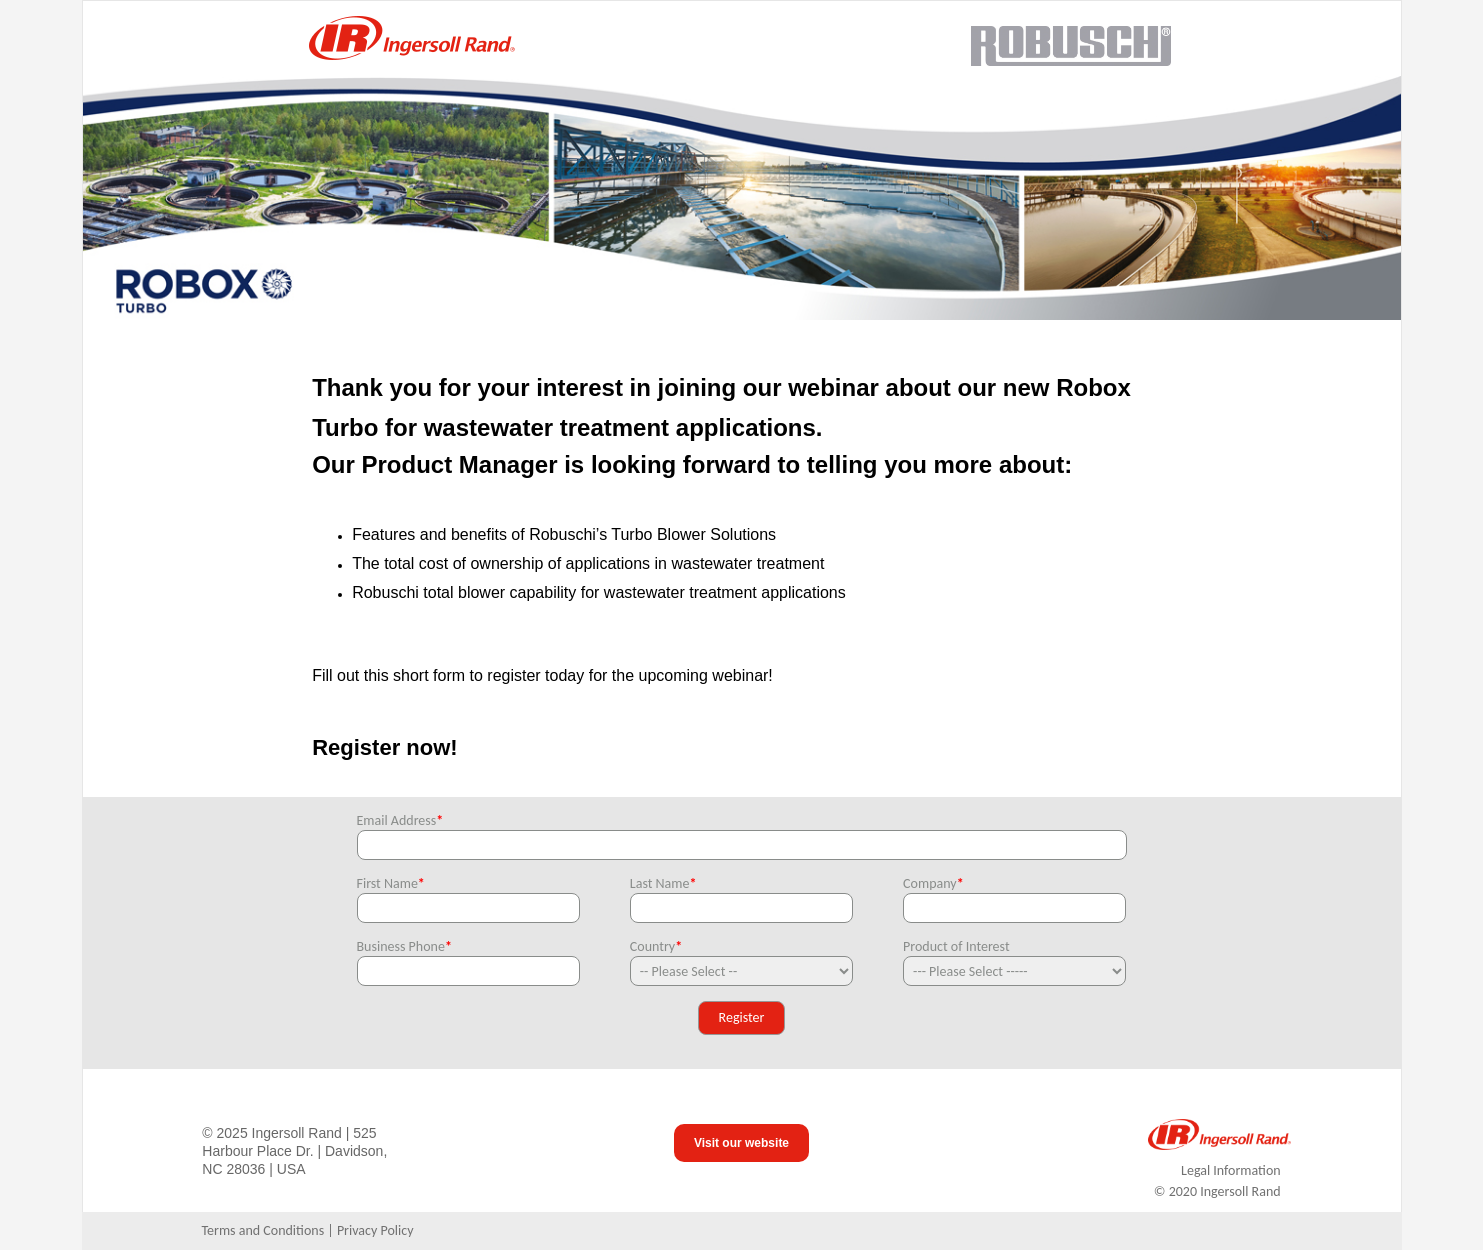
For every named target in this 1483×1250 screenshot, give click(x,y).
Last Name (663, 883)
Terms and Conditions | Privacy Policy (307, 1230)
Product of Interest (956, 946)
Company (933, 883)
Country (656, 946)
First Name (391, 883)
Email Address (400, 820)
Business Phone (404, 946)
